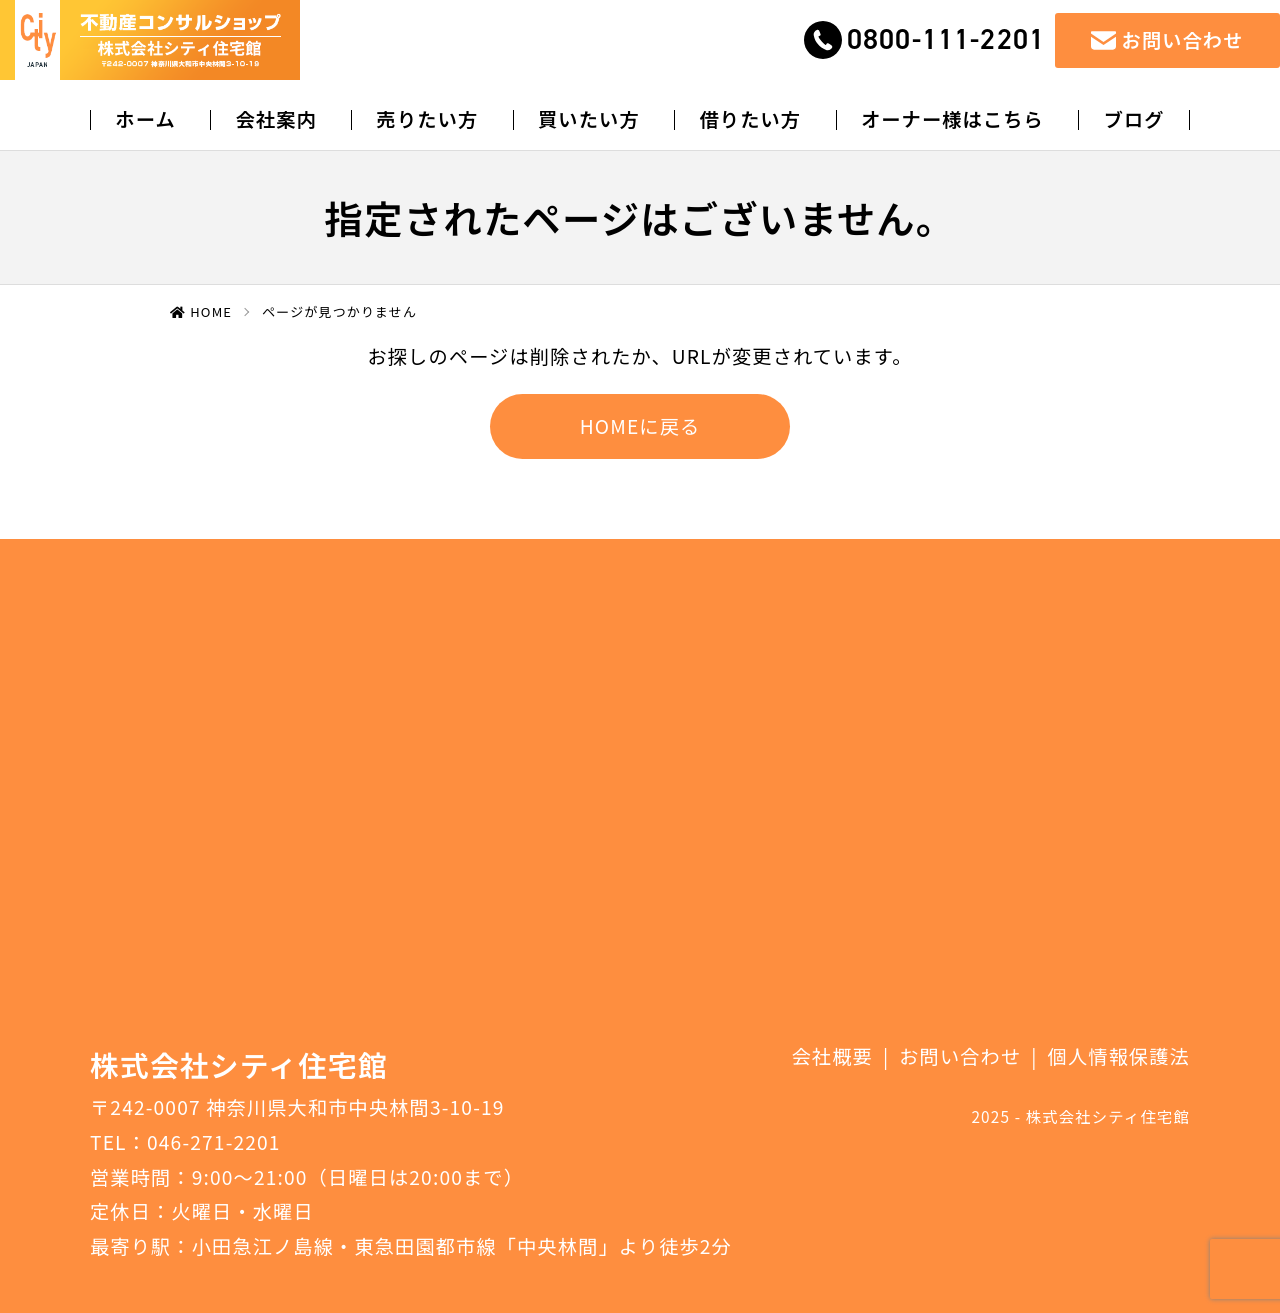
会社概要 (832, 1056)
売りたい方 (428, 119)
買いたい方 (589, 119)
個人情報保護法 (1119, 1056)
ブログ (1134, 119)
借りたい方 (750, 119)
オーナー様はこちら (952, 119)
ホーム (145, 119)
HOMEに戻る (640, 426)
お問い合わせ (960, 1056)
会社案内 (276, 119)
